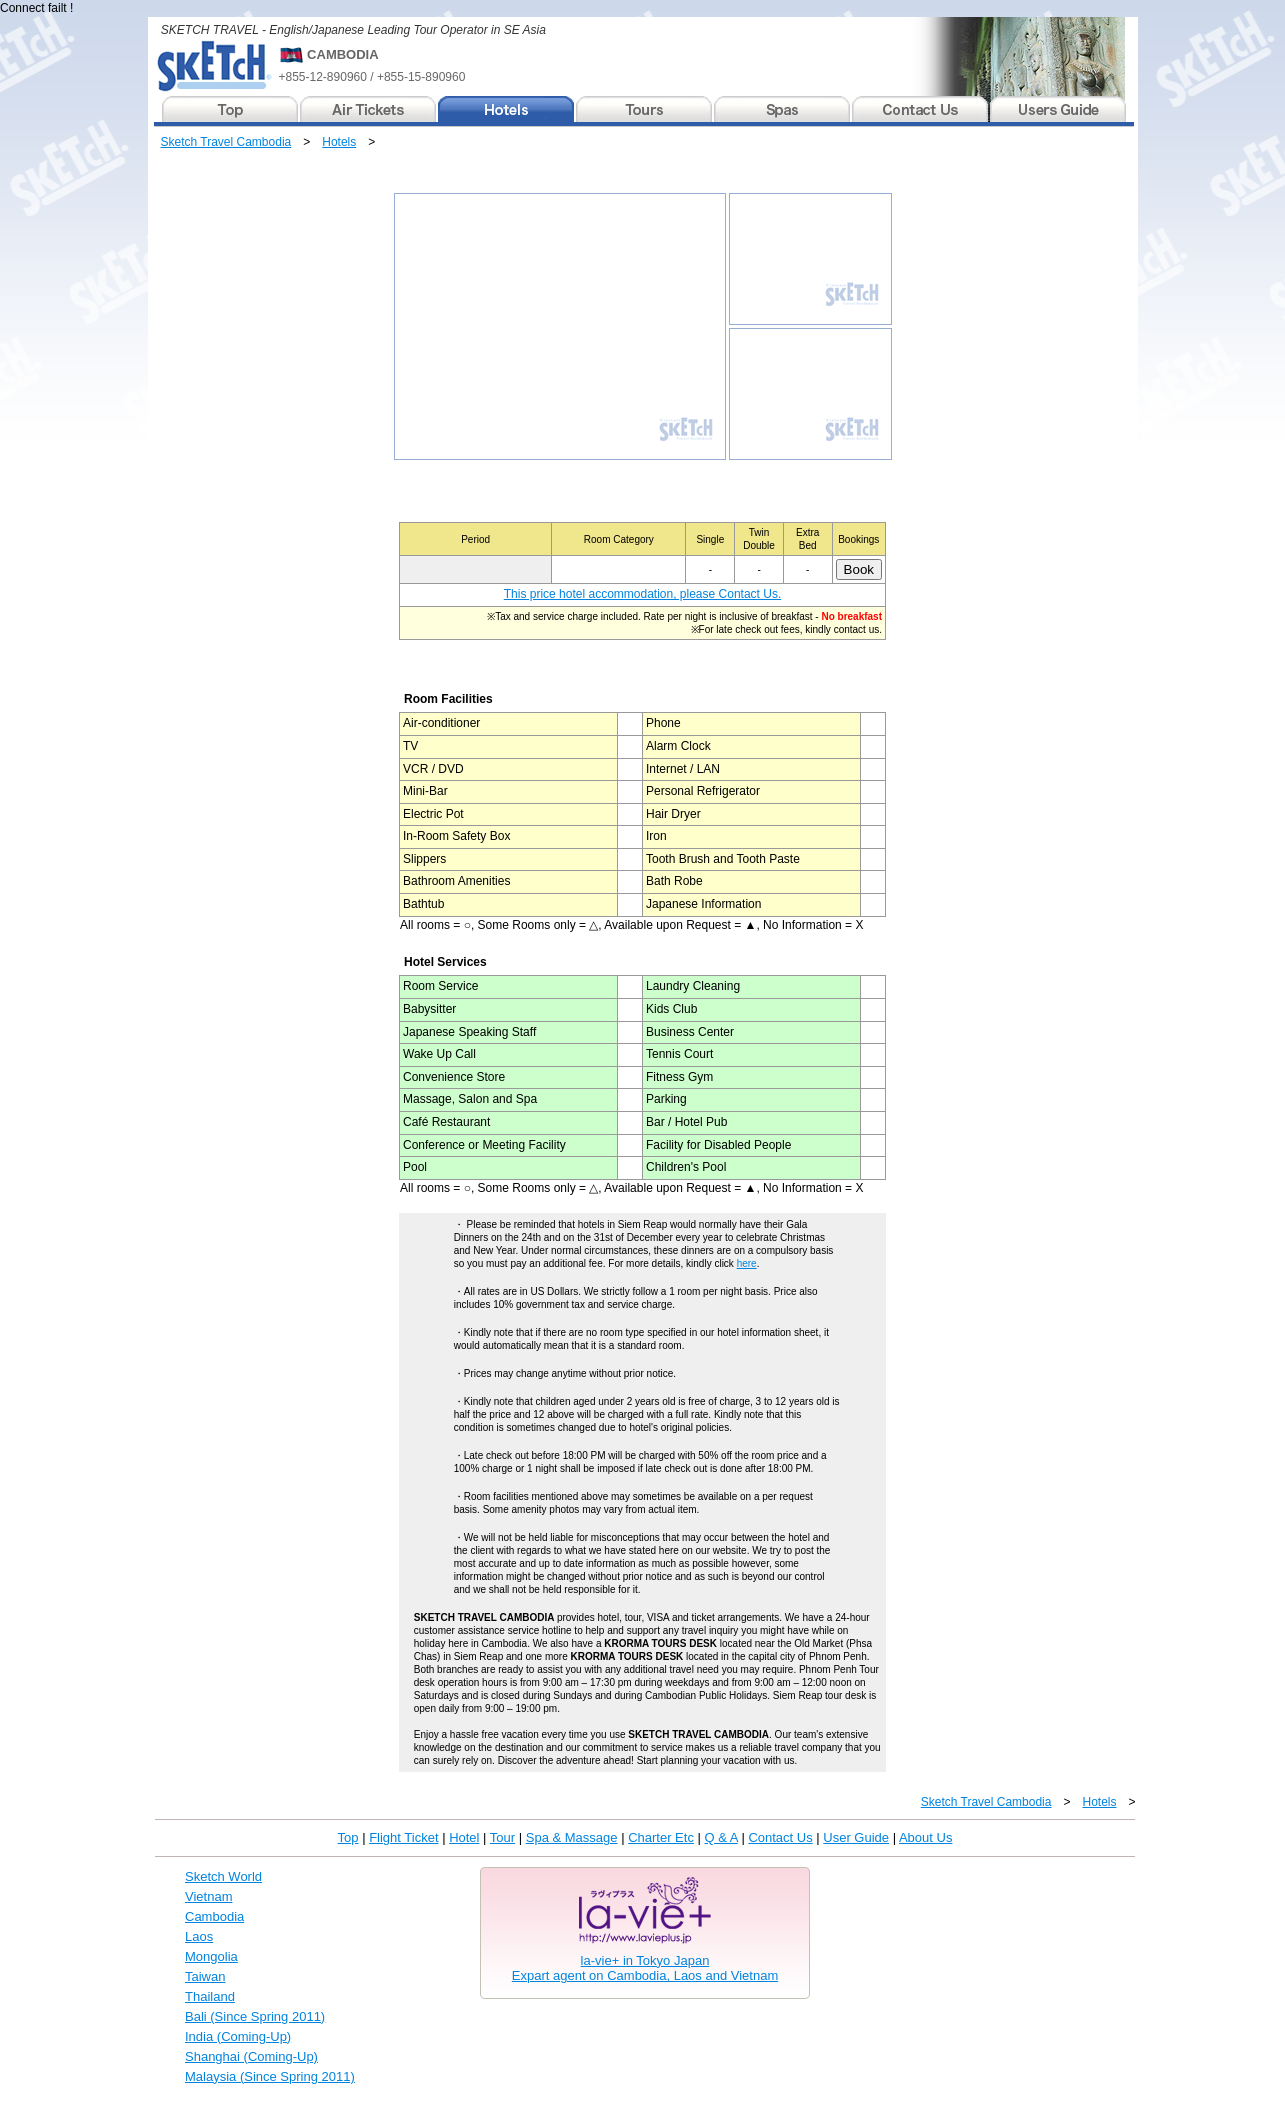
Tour (502, 1837)
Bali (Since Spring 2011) (255, 2016)
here (747, 1263)
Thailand (210, 1996)
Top (348, 1837)
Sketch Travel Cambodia (226, 142)
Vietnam (208, 1896)
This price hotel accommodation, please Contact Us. (642, 594)
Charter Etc (661, 1837)
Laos (199, 1936)
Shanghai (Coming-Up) (251, 2056)
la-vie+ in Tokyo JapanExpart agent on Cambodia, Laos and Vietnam (645, 1968)
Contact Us (780, 1837)
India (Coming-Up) (238, 2036)
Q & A (721, 1837)
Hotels (339, 142)
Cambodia (214, 1916)
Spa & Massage (572, 1837)
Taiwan (205, 1976)
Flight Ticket (403, 1837)
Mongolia (211, 1956)
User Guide (856, 1837)
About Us (925, 1837)
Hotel (464, 1837)
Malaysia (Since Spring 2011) (270, 2076)
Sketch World (223, 1876)
